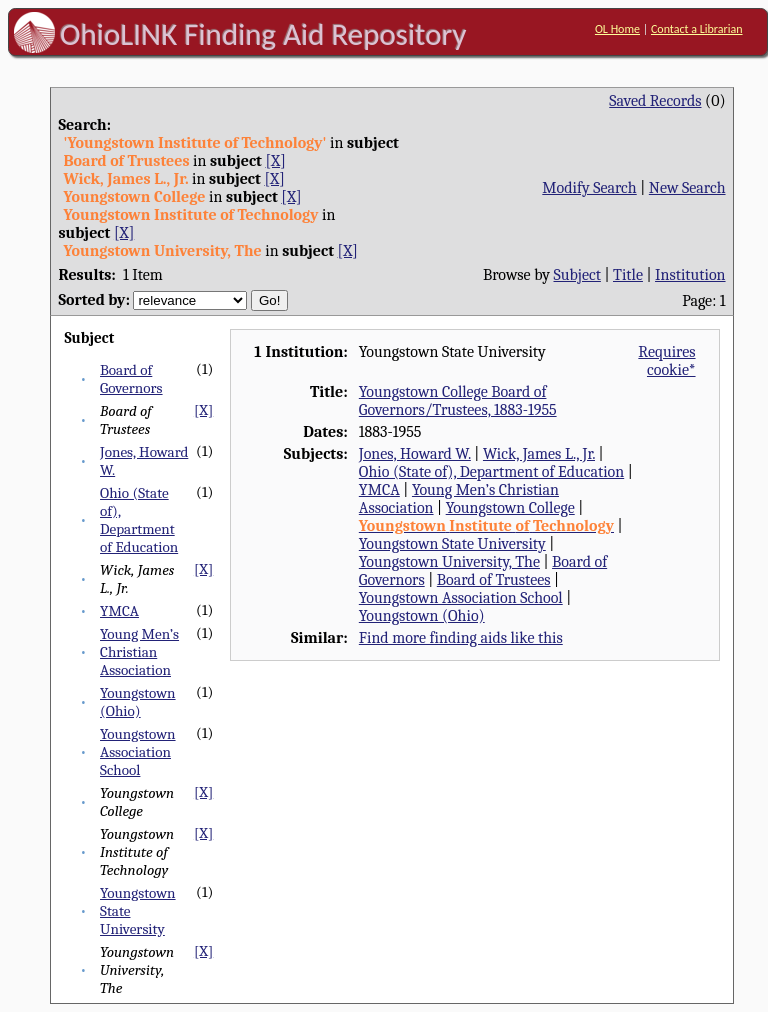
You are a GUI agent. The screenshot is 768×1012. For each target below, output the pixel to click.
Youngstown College (510, 508)
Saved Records (655, 101)
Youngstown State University (452, 544)
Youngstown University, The (449, 562)
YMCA (119, 611)
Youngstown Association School (138, 752)
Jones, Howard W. (415, 454)
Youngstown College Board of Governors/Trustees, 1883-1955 (458, 401)
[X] (275, 161)
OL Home (617, 29)
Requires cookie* (666, 361)
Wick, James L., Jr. (539, 454)
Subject (577, 275)
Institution (690, 275)
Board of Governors (131, 379)
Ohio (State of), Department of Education (139, 520)
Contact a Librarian (697, 29)
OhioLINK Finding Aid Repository (263, 34)
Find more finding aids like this (461, 638)
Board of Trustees (494, 580)
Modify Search (589, 188)
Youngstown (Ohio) (138, 702)
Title (628, 275)
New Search (687, 188)
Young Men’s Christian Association (139, 652)
